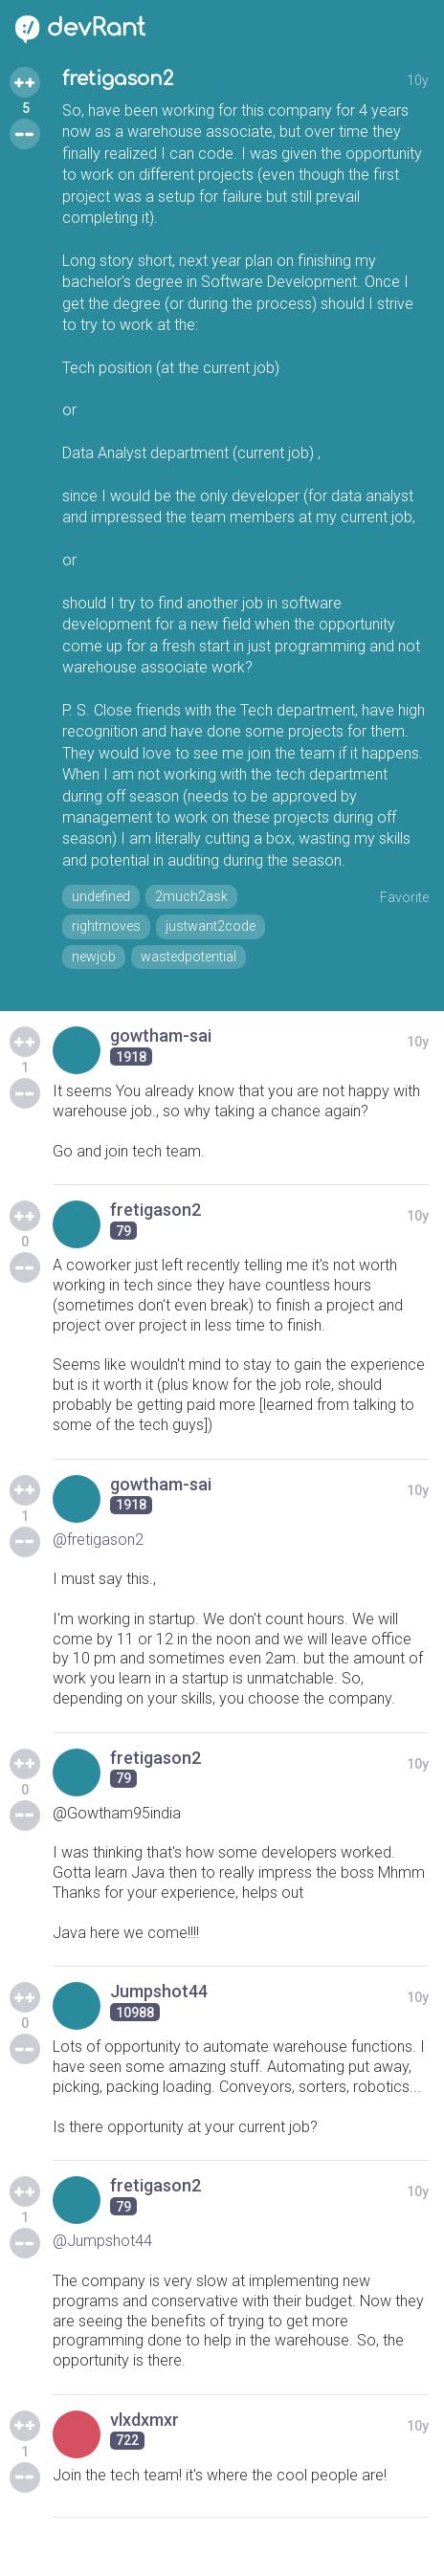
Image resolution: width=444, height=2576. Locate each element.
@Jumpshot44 (102, 2241)
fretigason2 (117, 79)
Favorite (404, 897)
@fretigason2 (98, 1539)
